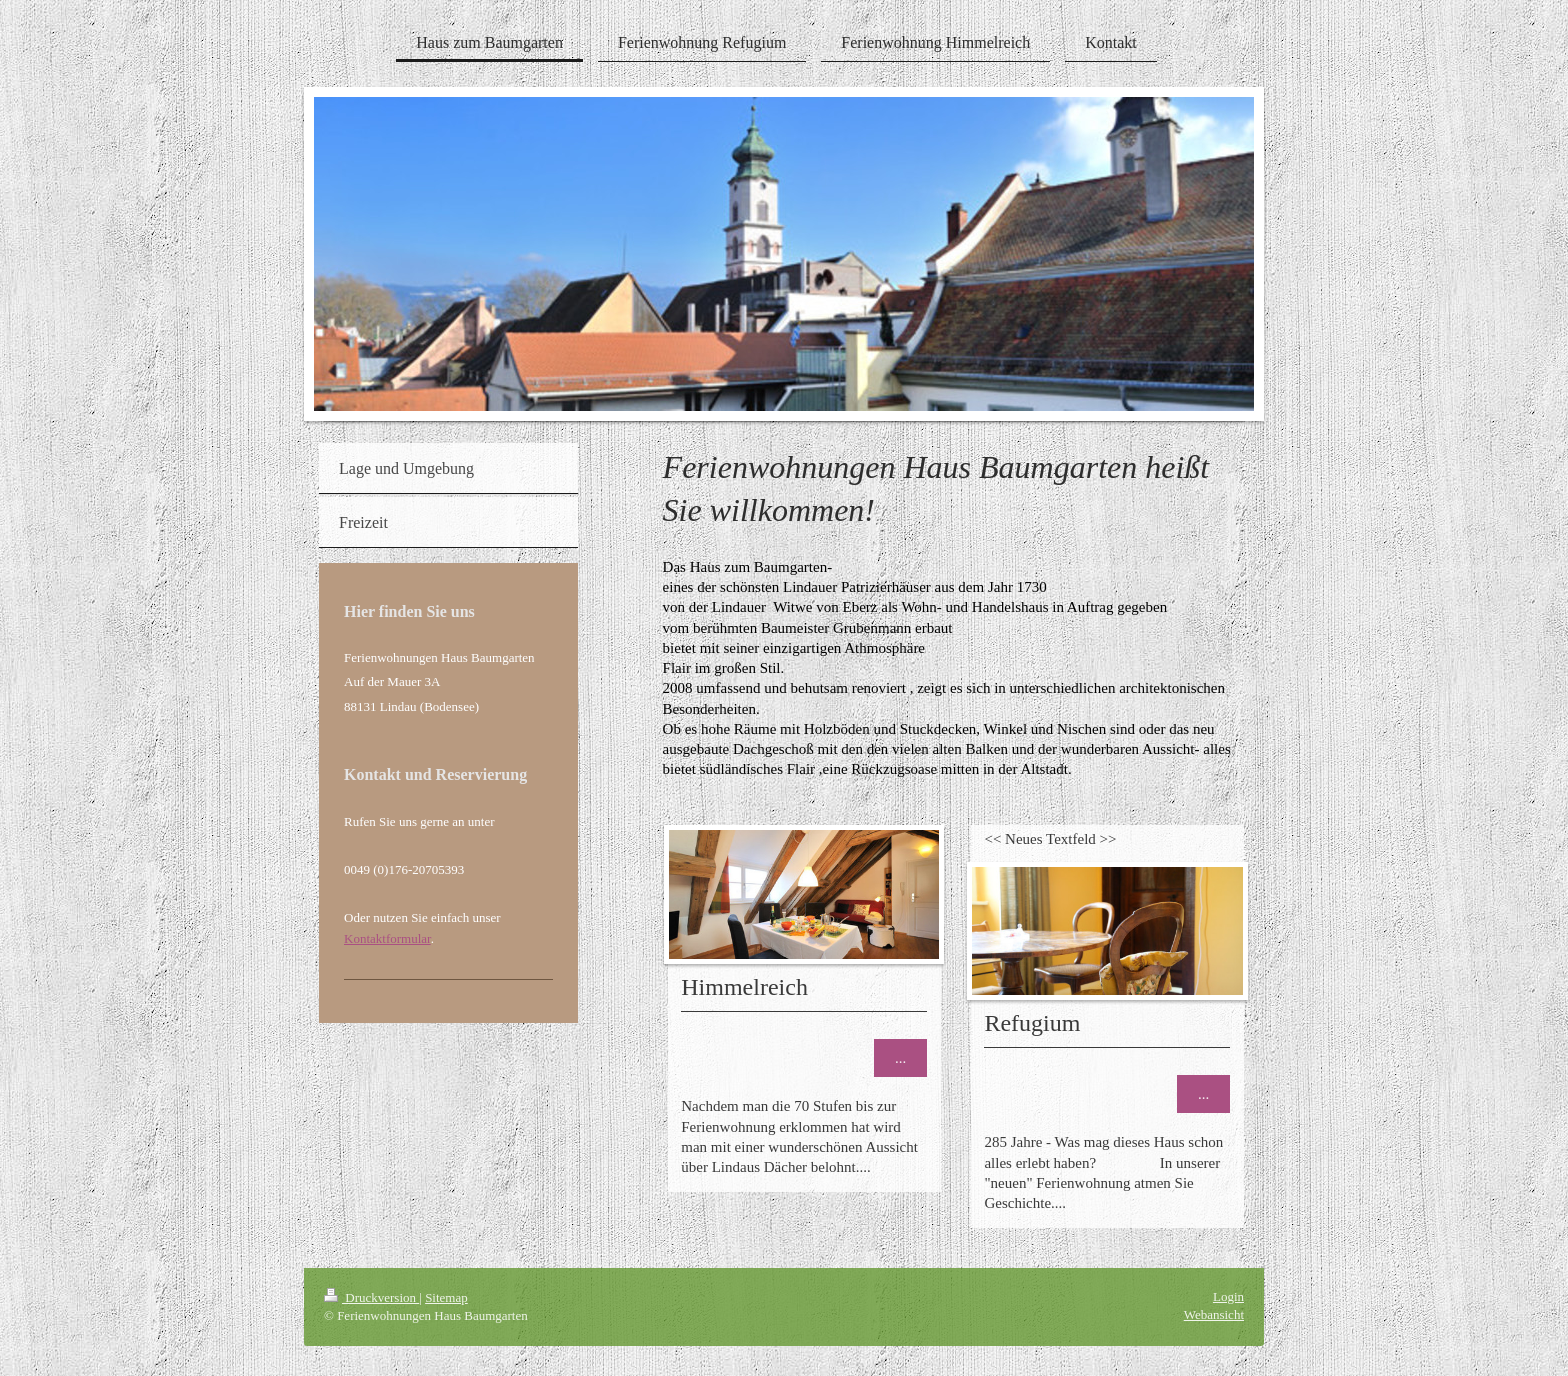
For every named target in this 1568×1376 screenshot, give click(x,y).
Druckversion (371, 1297)
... (900, 1058)
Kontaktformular (387, 938)
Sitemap (446, 1297)
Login (1228, 1296)
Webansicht (1214, 1314)
